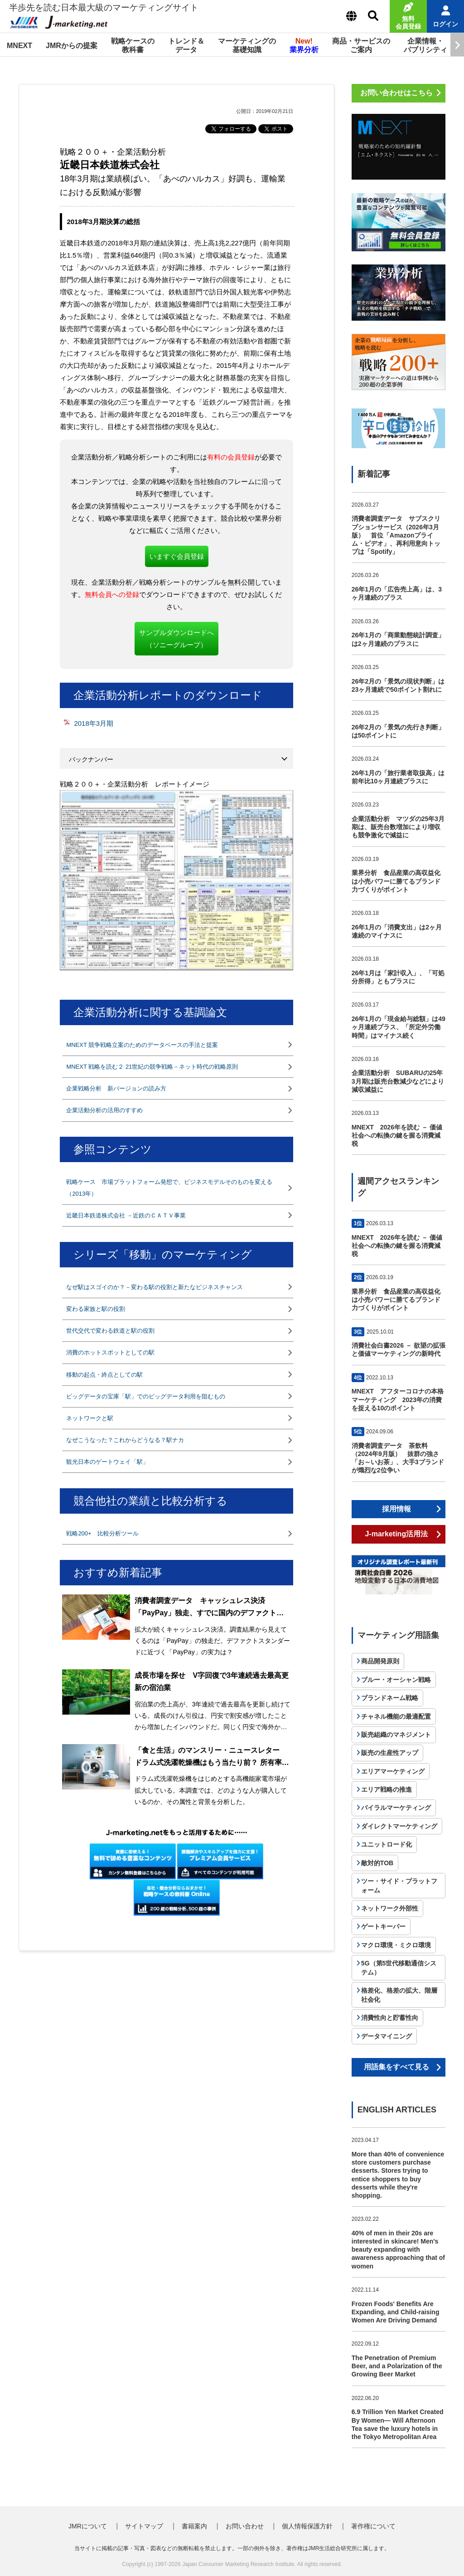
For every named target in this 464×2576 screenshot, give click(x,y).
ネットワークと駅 (89, 1418)
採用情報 (396, 1509)
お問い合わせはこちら (396, 93)
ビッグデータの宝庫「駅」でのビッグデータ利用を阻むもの (145, 1396)
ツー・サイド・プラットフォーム (399, 1885)
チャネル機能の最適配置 (396, 1716)
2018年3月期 (93, 723)
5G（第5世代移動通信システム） (398, 1968)
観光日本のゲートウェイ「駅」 (107, 1461)
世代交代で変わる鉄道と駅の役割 (110, 1330)
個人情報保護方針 (307, 2526)
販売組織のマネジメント (396, 1734)
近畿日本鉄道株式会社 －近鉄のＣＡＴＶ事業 (126, 1215)
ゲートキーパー (383, 1926)
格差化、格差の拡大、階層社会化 (399, 1995)
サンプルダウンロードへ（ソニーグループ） (176, 639)
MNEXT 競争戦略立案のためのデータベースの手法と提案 (142, 1044)
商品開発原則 (380, 1661)
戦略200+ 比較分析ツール (102, 1533)
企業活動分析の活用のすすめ (104, 1110)
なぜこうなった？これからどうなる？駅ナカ (125, 1440)
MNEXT (19, 45)
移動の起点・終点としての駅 (104, 1374)
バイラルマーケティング (396, 1807)
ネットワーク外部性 (389, 1908)
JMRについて (87, 2526)
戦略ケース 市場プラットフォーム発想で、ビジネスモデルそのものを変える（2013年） (169, 1187)
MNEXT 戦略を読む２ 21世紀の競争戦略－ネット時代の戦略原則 (152, 1066)
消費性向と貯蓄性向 (389, 2017)
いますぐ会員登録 (177, 556)
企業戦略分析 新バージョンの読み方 (116, 1088)
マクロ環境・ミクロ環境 (396, 1945)
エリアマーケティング (393, 1771)
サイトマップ (144, 2526)
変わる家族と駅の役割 (95, 1308)
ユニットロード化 (386, 1844)
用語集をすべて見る (396, 2067)
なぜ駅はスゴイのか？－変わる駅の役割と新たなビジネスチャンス (154, 1287)
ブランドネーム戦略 (389, 1697)
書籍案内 (194, 2526)
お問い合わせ (245, 2526)
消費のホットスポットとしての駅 (110, 1352)
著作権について (373, 2526)
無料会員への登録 (112, 594)
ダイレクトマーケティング (399, 1826)
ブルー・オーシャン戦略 (396, 1679)
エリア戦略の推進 (386, 1789)
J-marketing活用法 (396, 1534)
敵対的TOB (377, 1863)
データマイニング (386, 2036)
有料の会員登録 (231, 457)
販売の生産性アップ (389, 1752)
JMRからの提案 (71, 45)
